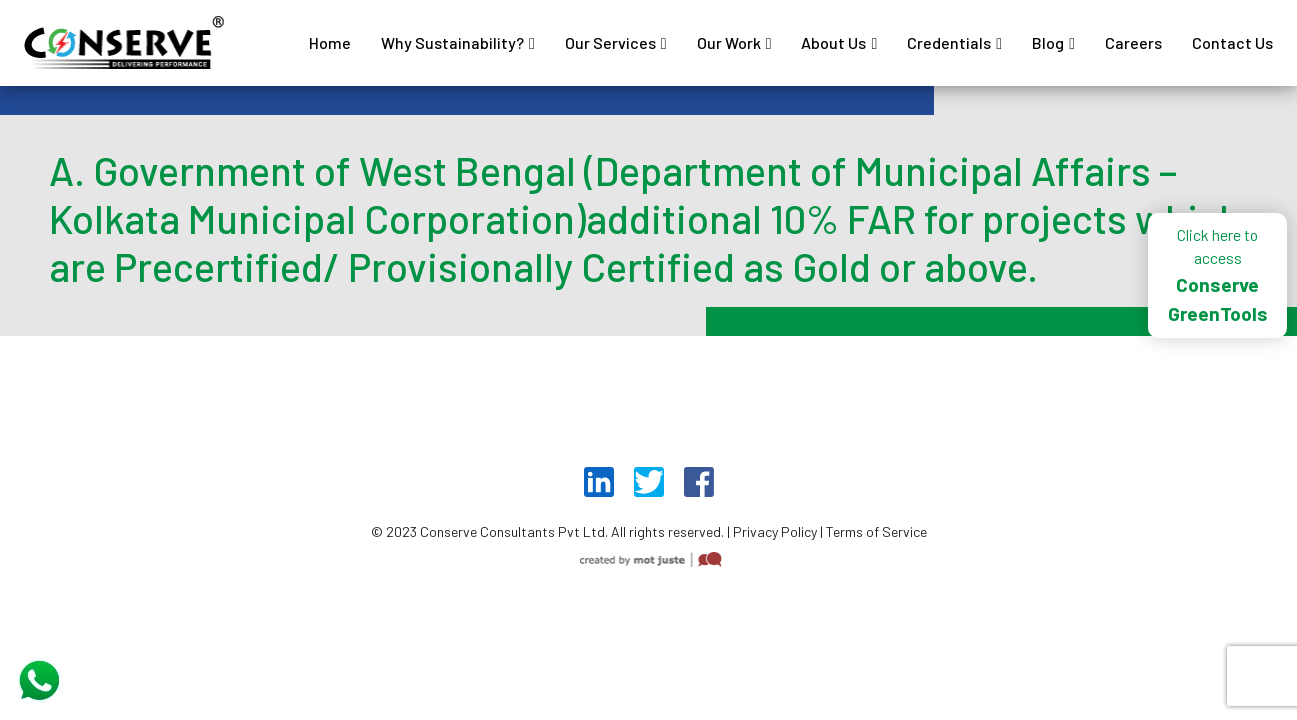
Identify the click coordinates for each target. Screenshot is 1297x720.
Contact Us (1232, 42)
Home (330, 42)
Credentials (949, 42)
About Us (833, 42)
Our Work (729, 42)
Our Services (610, 42)
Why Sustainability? (452, 42)
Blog (1048, 42)
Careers (1133, 42)
